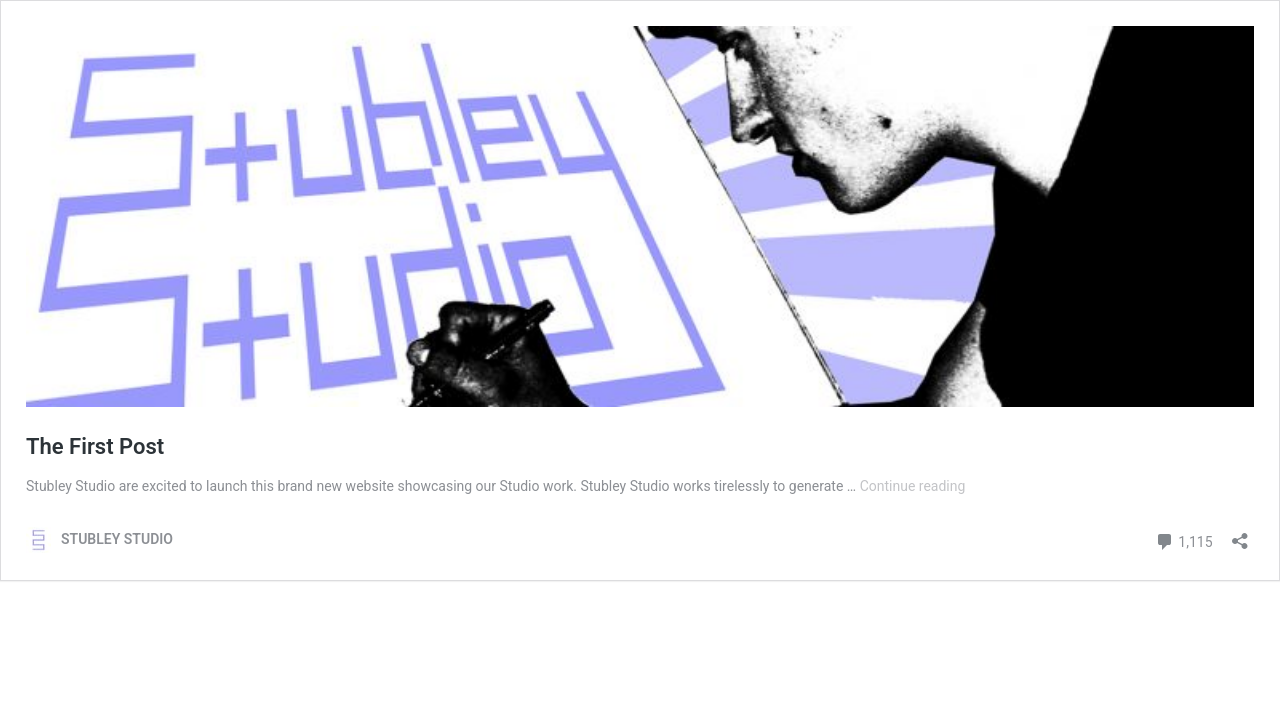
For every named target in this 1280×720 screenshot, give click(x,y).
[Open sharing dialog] (1240, 534)
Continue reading (913, 486)
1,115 (1184, 539)
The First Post (95, 446)
